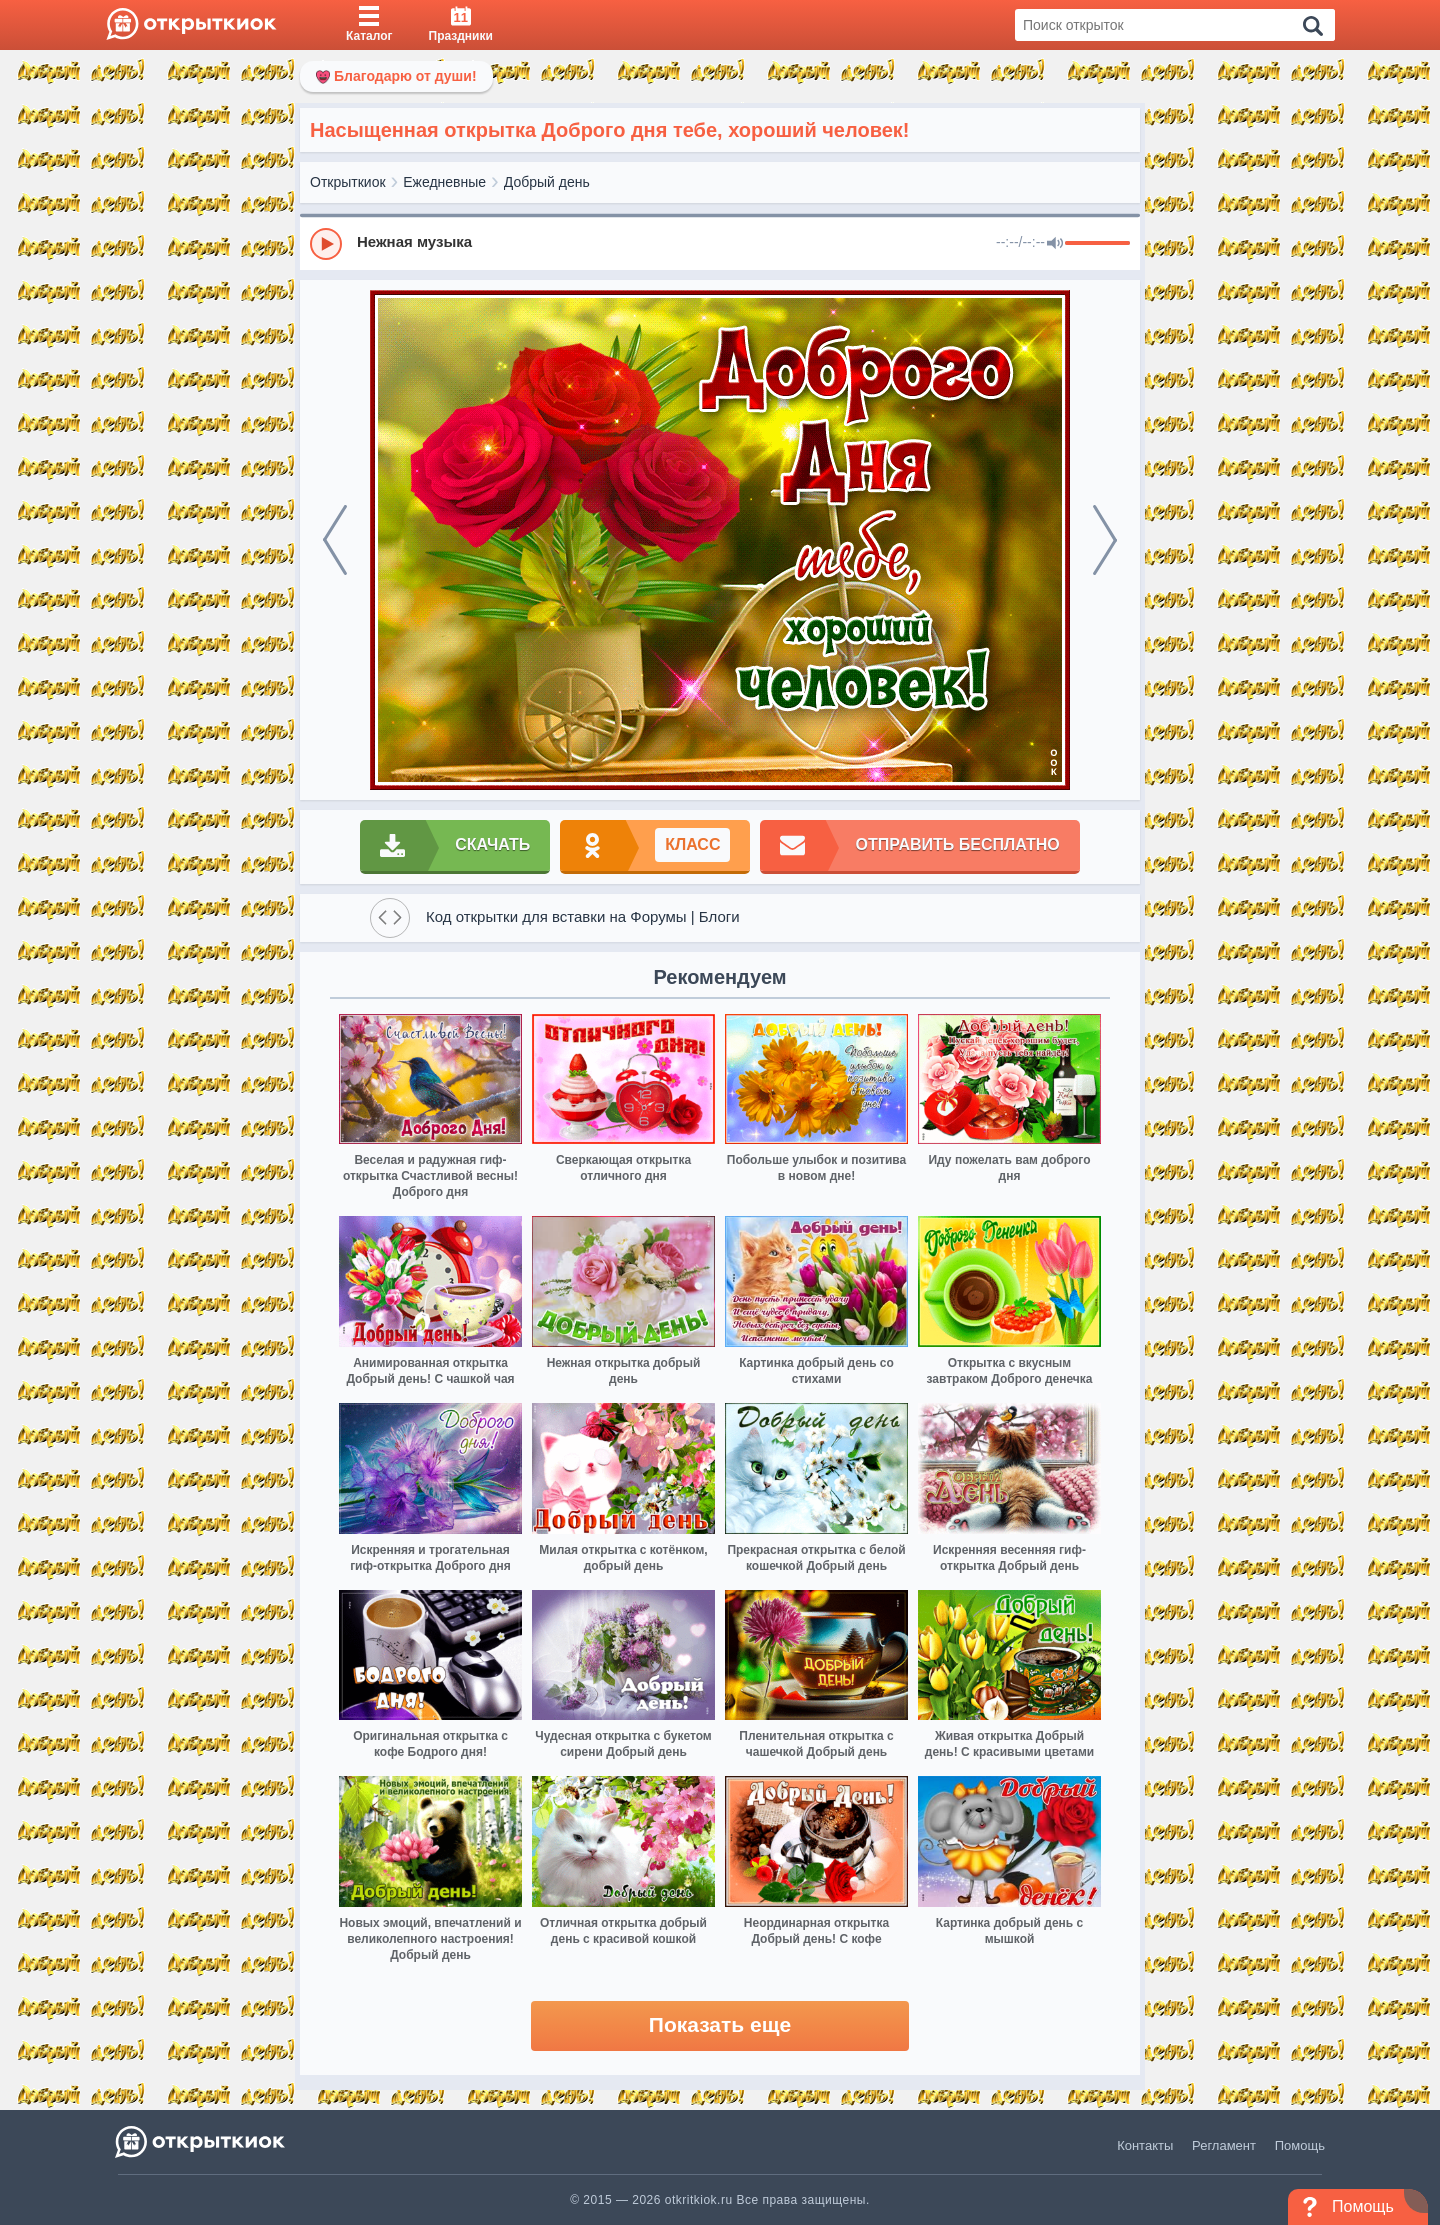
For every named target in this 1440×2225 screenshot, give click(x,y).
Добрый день (547, 182)
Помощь (1300, 2145)
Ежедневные (444, 182)
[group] (720, 243)
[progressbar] (1097, 244)
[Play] (326, 244)
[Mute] (1055, 244)
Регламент (1224, 2145)
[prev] (335, 540)
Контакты (1145, 2145)
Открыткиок (348, 182)
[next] (1105, 540)
